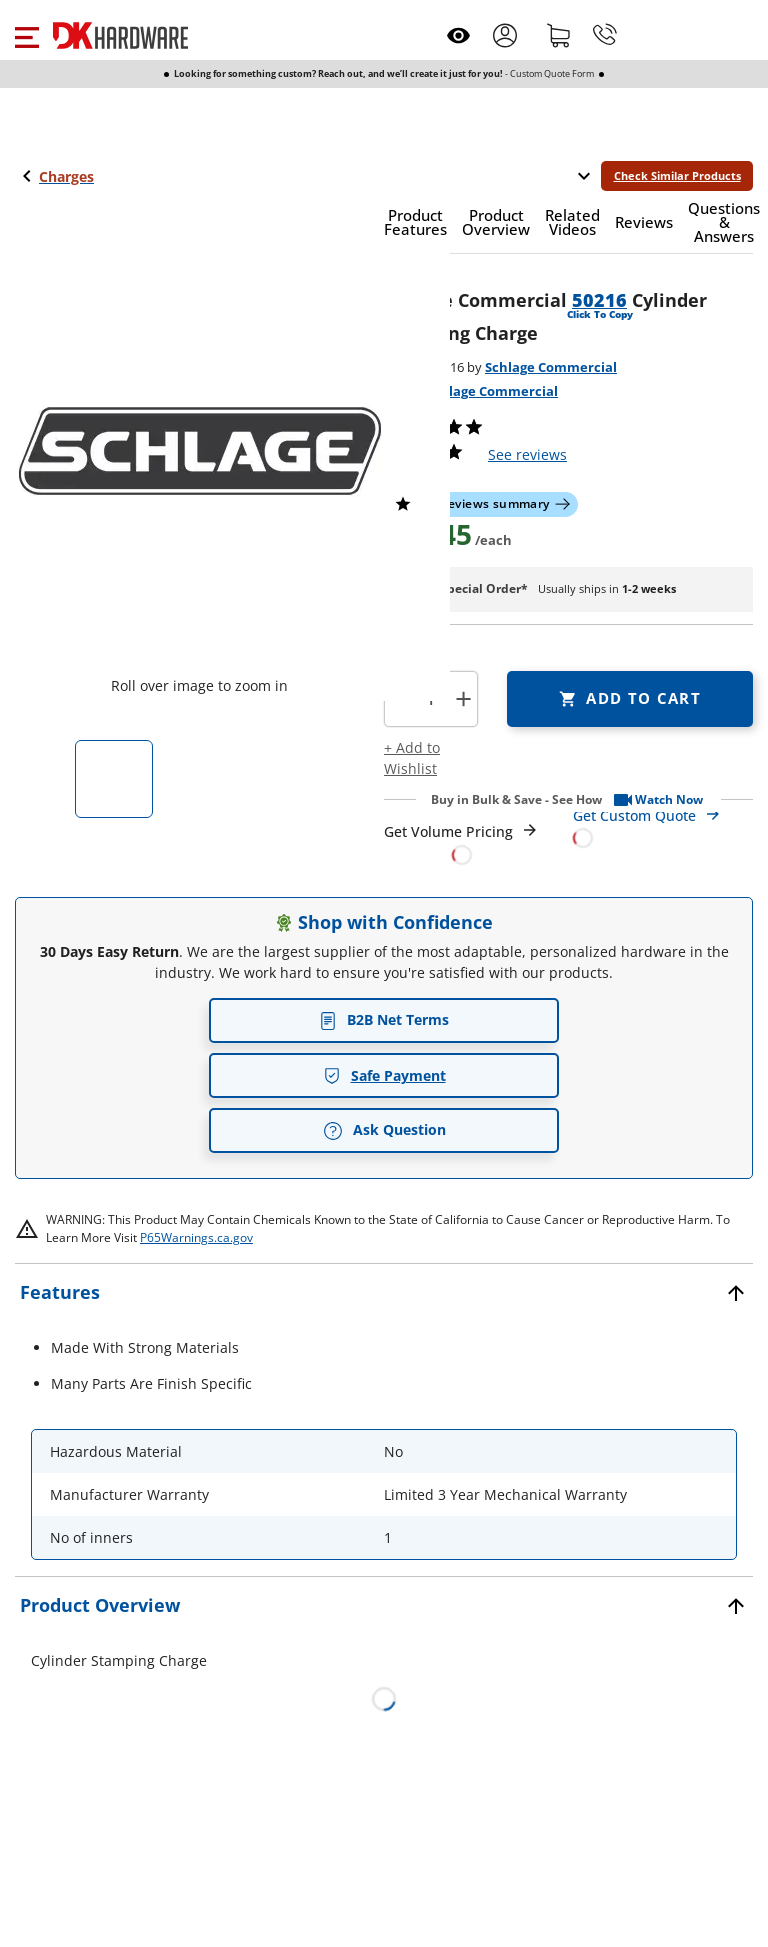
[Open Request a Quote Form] (461, 843)
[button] (26, 35)
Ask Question (384, 1130)
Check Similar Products (677, 175)
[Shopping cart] (559, 35)
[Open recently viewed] (458, 35)
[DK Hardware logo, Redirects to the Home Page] (120, 35)
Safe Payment (384, 1075)
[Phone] (605, 35)
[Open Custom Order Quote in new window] (663, 825)
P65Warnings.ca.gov (196, 1237)
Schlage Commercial (551, 367)
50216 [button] (599, 300)
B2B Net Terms (384, 1019)
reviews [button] (527, 454)
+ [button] (463, 698)
